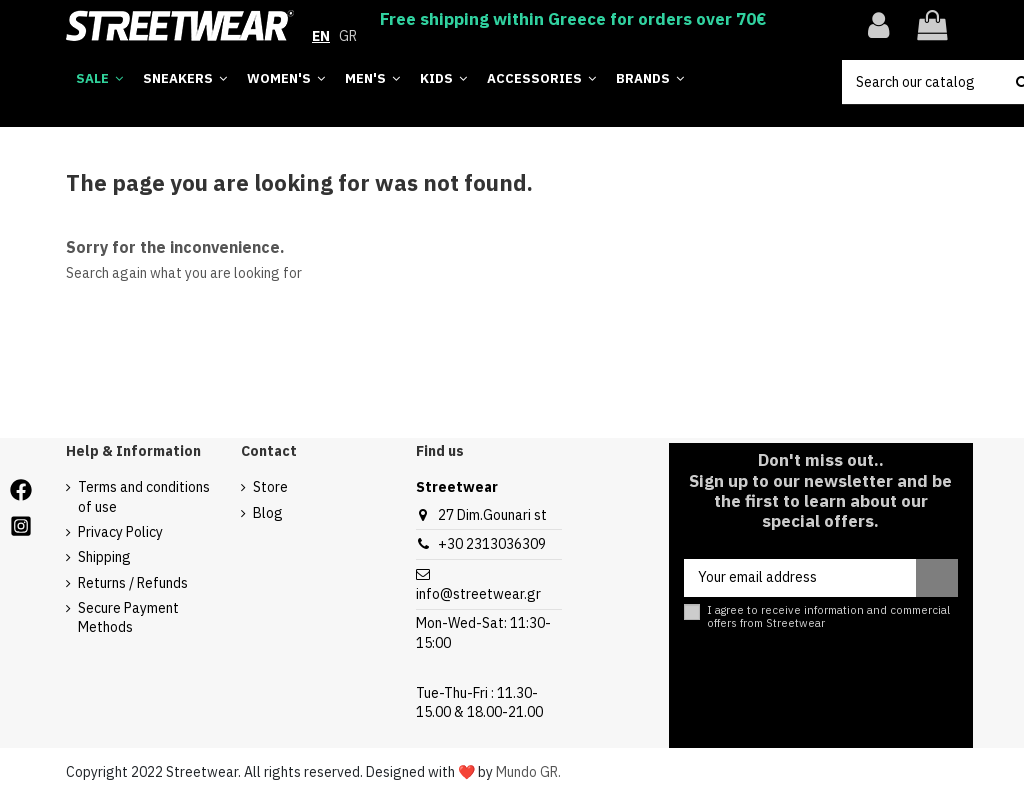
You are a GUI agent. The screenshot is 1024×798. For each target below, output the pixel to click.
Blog (268, 513)
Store (270, 487)
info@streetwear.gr (478, 594)
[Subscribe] (937, 578)
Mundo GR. (528, 772)
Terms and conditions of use (144, 497)
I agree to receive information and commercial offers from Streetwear (828, 617)
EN (321, 36)
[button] (650, 79)
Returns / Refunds (133, 583)
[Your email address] (800, 578)
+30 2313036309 (492, 544)
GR (348, 36)
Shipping (104, 557)
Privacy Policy (120, 532)
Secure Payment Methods (128, 618)
